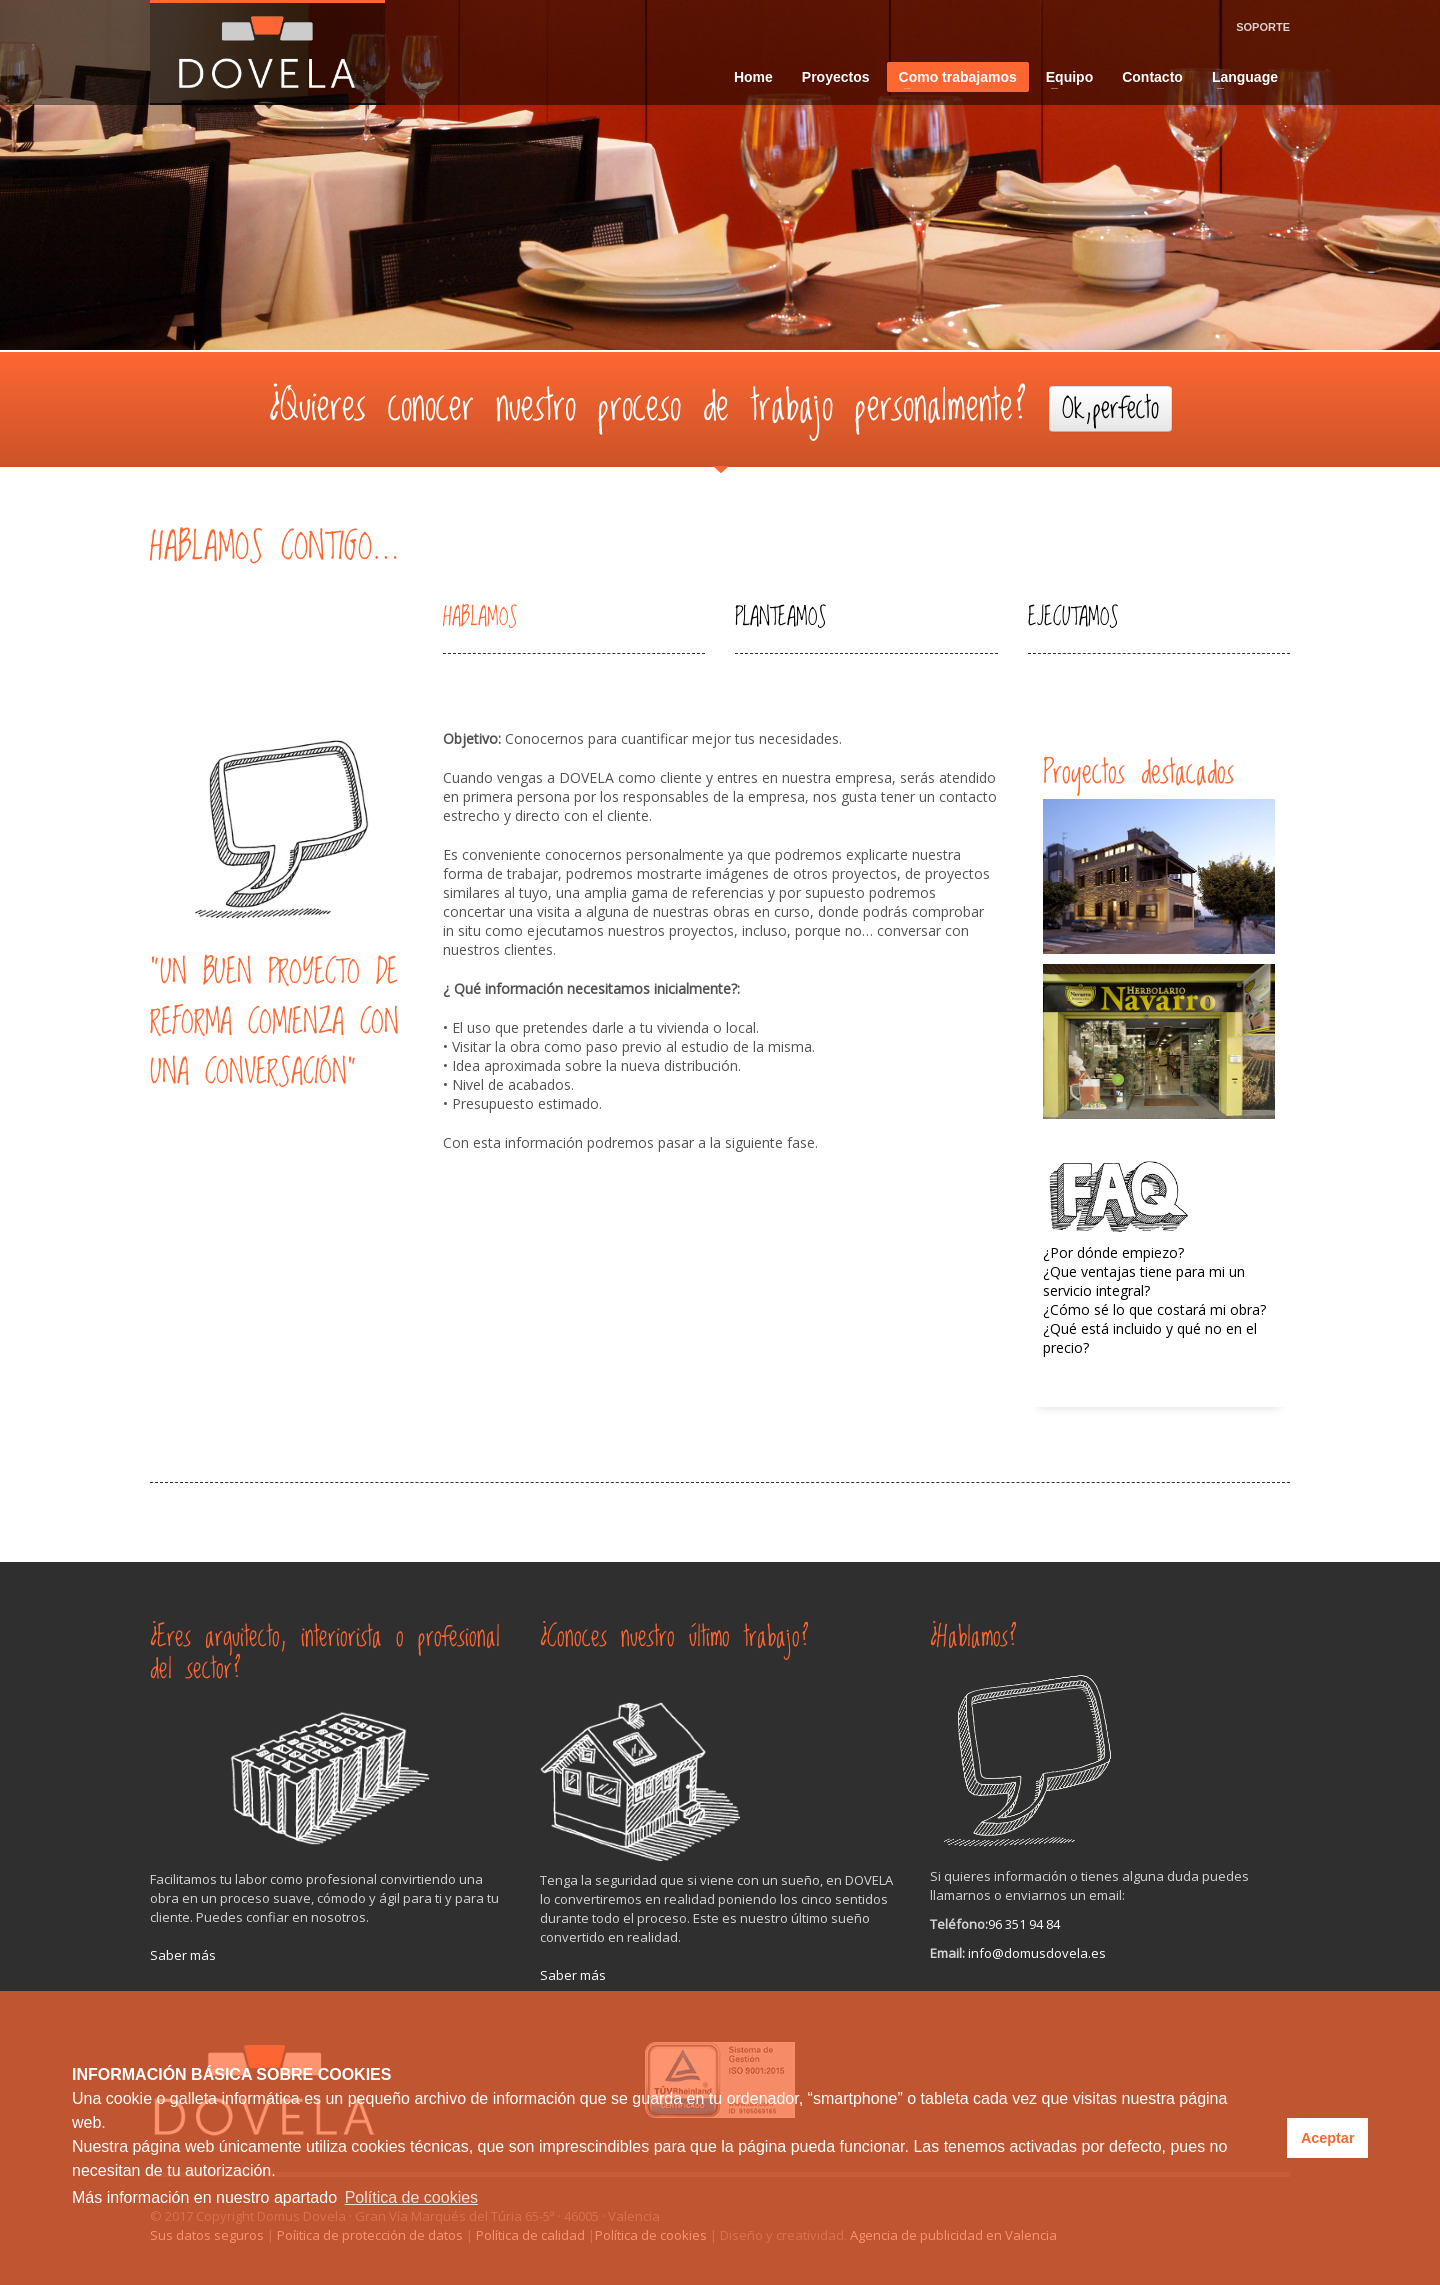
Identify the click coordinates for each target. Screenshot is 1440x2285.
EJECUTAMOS (1073, 617)
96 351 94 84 (1024, 1924)
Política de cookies (411, 2197)
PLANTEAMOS (780, 617)
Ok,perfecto (1110, 409)
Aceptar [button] (1328, 2138)
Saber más (183, 1955)
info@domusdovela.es (1037, 1953)
